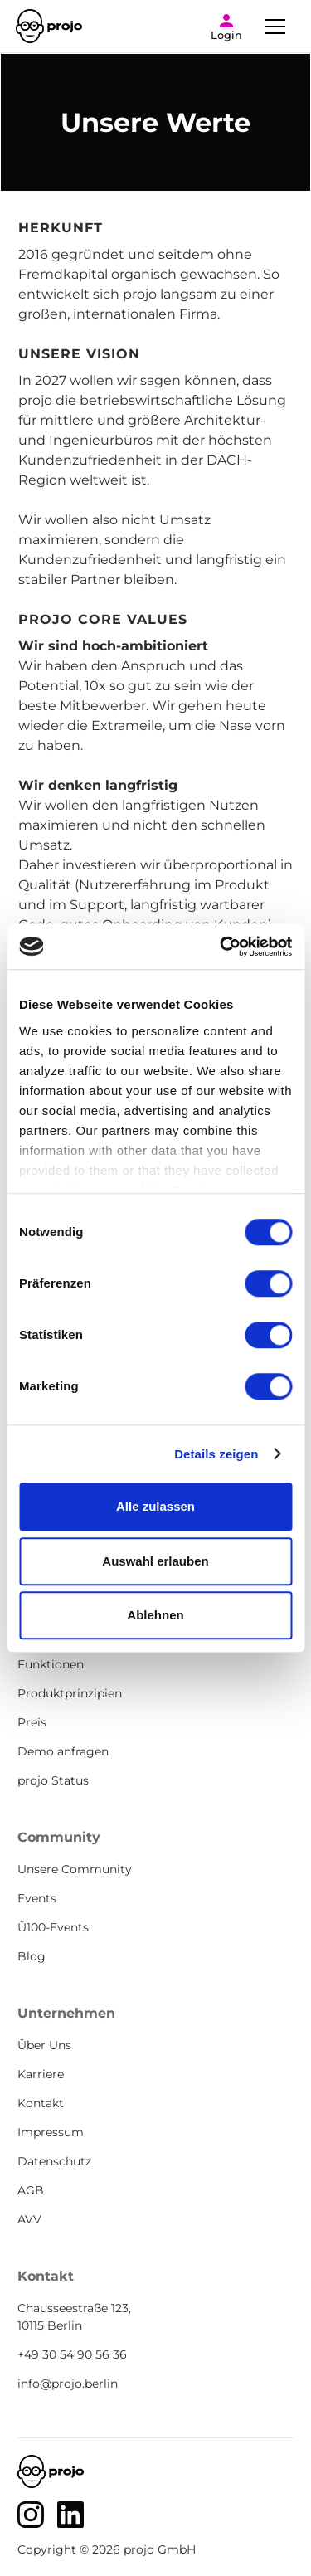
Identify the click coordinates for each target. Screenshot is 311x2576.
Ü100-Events (53, 1927)
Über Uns (44, 2045)
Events (36, 1898)
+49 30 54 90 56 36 (72, 2354)
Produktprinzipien (69, 1693)
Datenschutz (54, 2161)
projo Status (53, 1780)
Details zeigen (216, 1454)
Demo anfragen (63, 1751)
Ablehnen (155, 1615)
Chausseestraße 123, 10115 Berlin (74, 2317)
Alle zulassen (155, 1506)
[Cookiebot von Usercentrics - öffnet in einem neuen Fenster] (221, 946)
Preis (31, 1722)
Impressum (50, 2132)
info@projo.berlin (67, 2383)
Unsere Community (74, 1869)
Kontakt (40, 2103)
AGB (30, 2190)
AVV (29, 2219)
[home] (49, 26)
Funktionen (50, 1664)
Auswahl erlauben (155, 1561)
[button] (275, 26)
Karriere (40, 2074)
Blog (31, 1956)
